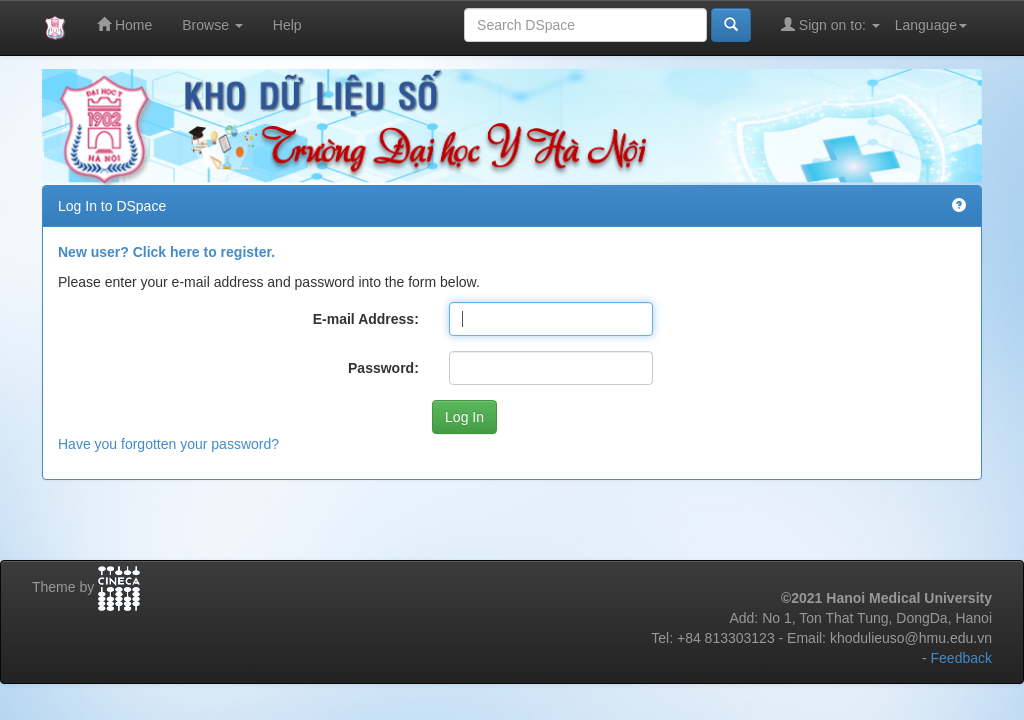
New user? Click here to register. (166, 252)
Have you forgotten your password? (168, 444)
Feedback (961, 658)
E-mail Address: (366, 319)
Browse (212, 25)
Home (124, 24)
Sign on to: (830, 24)
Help (287, 25)
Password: (383, 368)
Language (931, 25)
